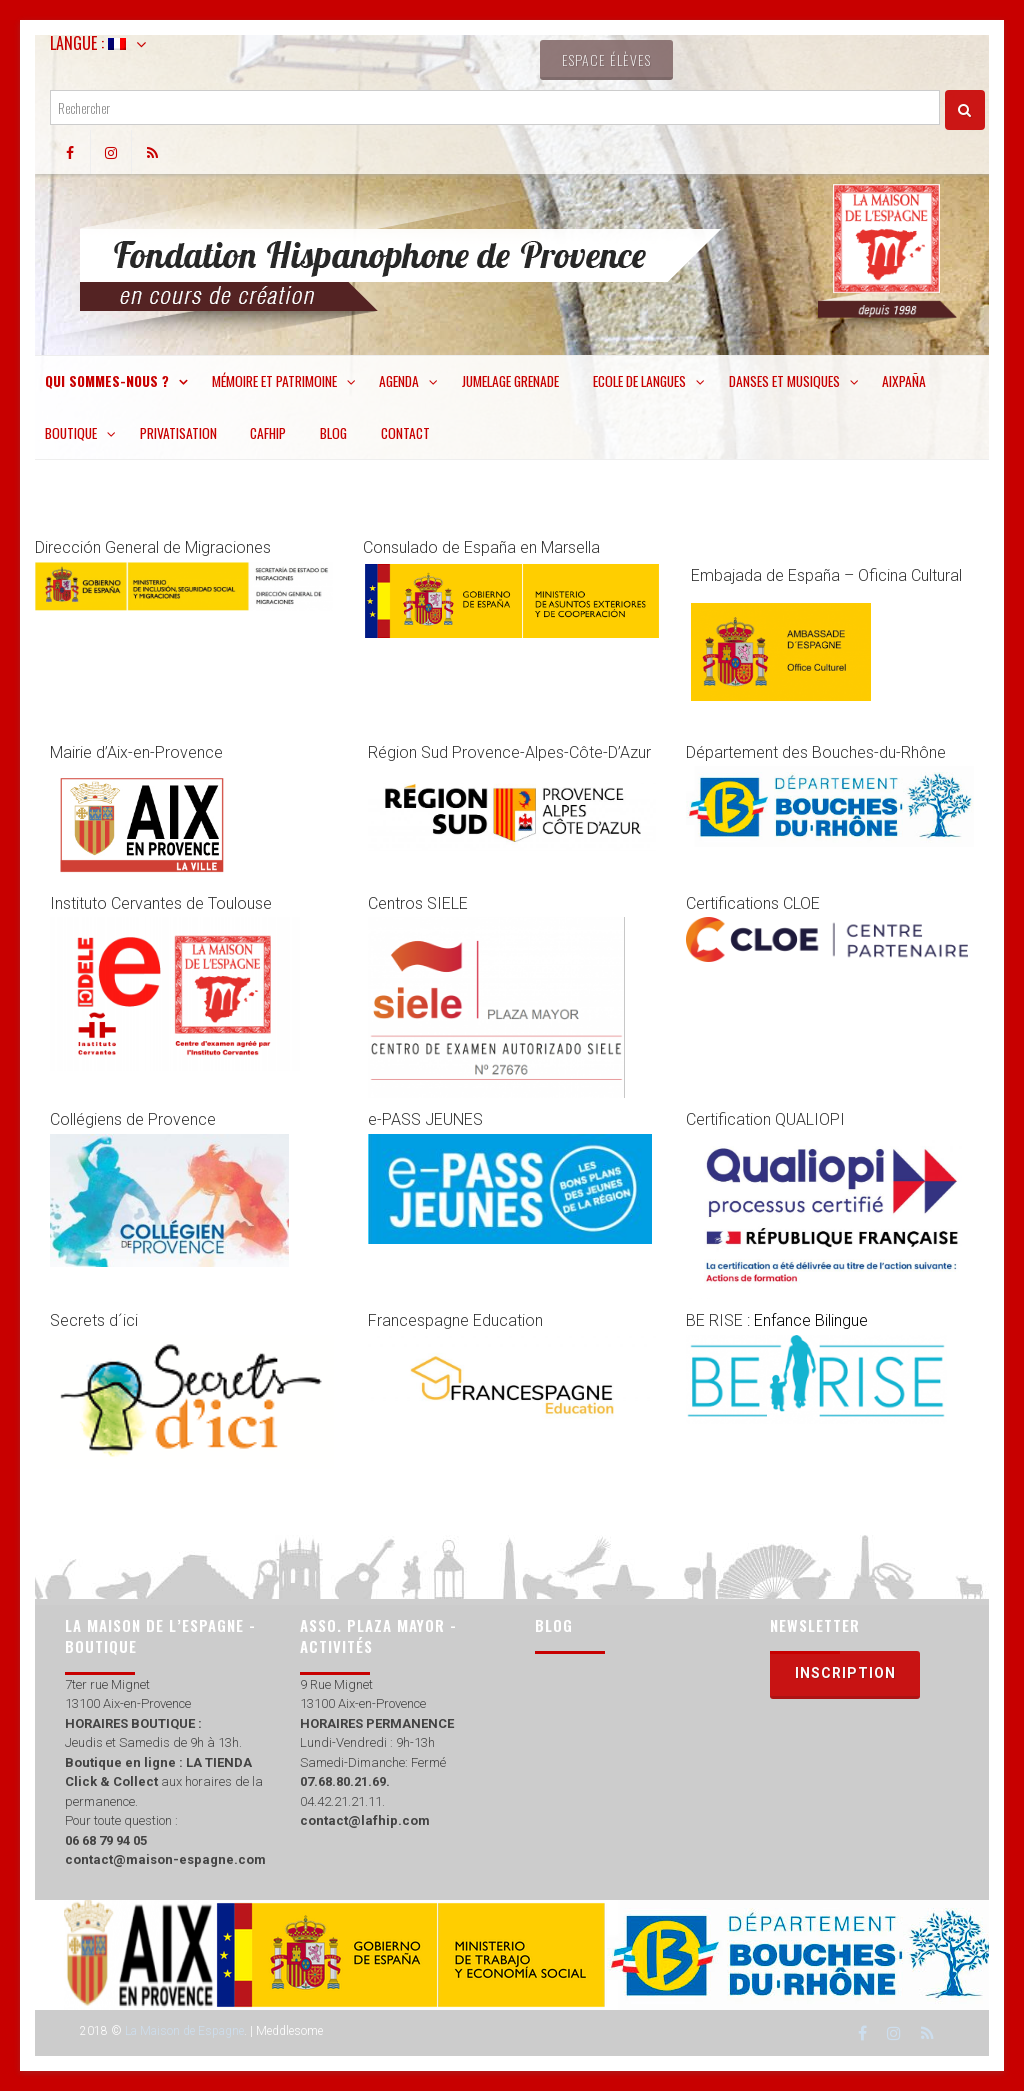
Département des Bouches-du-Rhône (816, 752)
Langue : (88, 43)
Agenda (399, 381)
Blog (333, 433)
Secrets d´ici (94, 1320)
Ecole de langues (639, 381)
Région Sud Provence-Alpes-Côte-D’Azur (509, 752)
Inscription (845, 1673)
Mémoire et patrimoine (274, 381)
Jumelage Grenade (510, 381)
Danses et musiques (784, 381)
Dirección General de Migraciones (153, 547)
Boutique (71, 433)
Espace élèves (606, 59)
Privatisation (178, 433)
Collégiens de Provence (133, 1119)
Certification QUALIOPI (767, 1119)
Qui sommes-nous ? (107, 381)
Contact (405, 433)
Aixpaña (904, 381)
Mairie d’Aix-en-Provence (138, 752)
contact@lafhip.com (365, 1820)
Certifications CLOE (755, 903)
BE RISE (779, 1320)
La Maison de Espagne (184, 2031)
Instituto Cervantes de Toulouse (161, 903)
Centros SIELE (418, 903)
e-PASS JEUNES (425, 1119)
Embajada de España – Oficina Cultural (826, 575)
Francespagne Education (455, 1320)
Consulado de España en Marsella (483, 547)
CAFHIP (268, 433)
